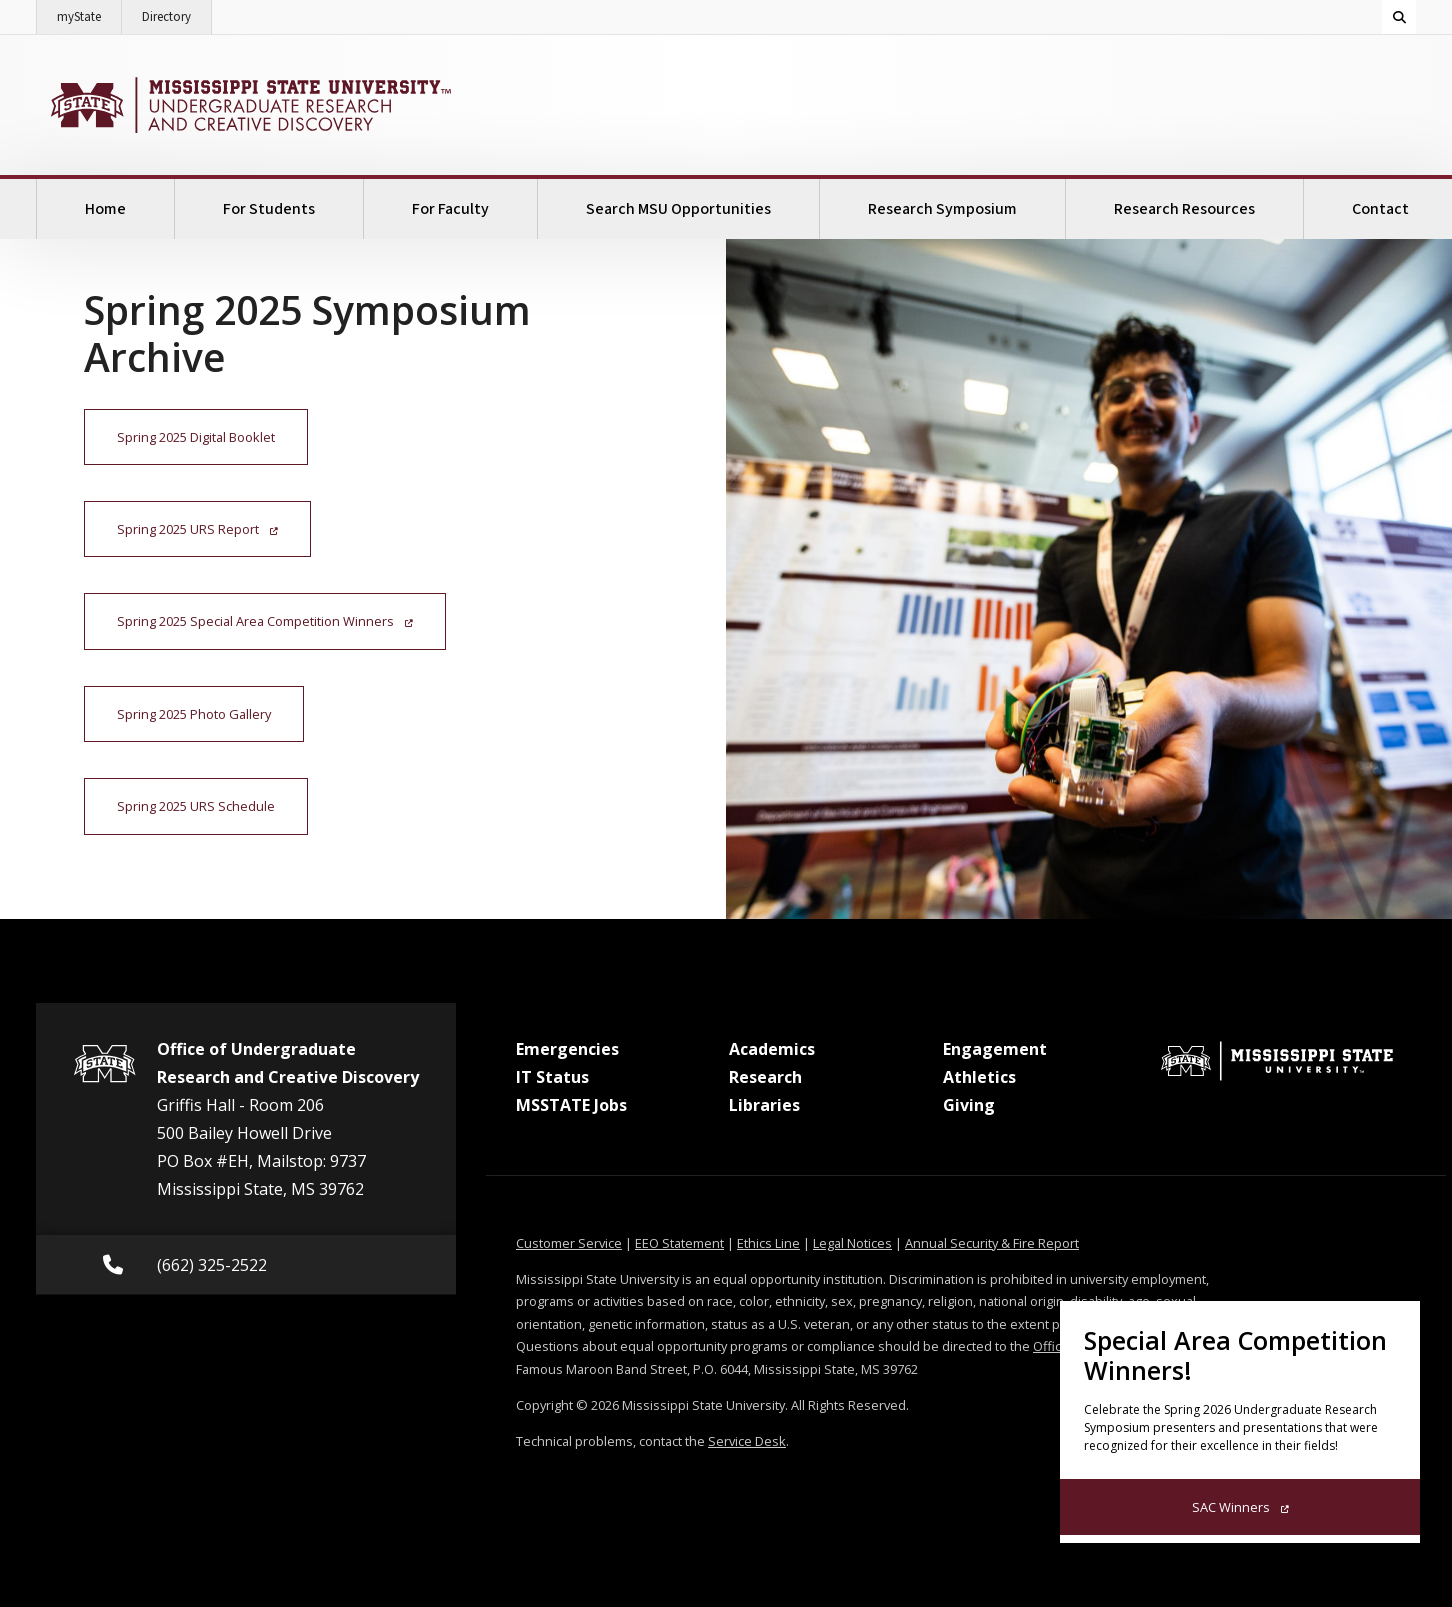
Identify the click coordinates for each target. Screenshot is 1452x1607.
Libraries (764, 1105)
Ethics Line (768, 1243)
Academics (772, 1049)
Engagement (995, 1049)
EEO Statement (679, 1243)
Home (105, 209)
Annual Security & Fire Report (992, 1243)
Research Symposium (942, 209)
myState (89, 13)
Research (765, 1077)
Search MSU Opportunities (678, 209)
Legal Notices (852, 1243)
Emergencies (567, 1049)
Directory (177, 13)
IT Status (552, 1077)
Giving (969, 1105)
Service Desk (747, 1441)
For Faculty (450, 209)
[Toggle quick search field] (1399, 17)
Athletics (979, 1077)
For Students (269, 209)
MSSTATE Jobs (571, 1105)
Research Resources (1184, 209)
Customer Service (569, 1243)
